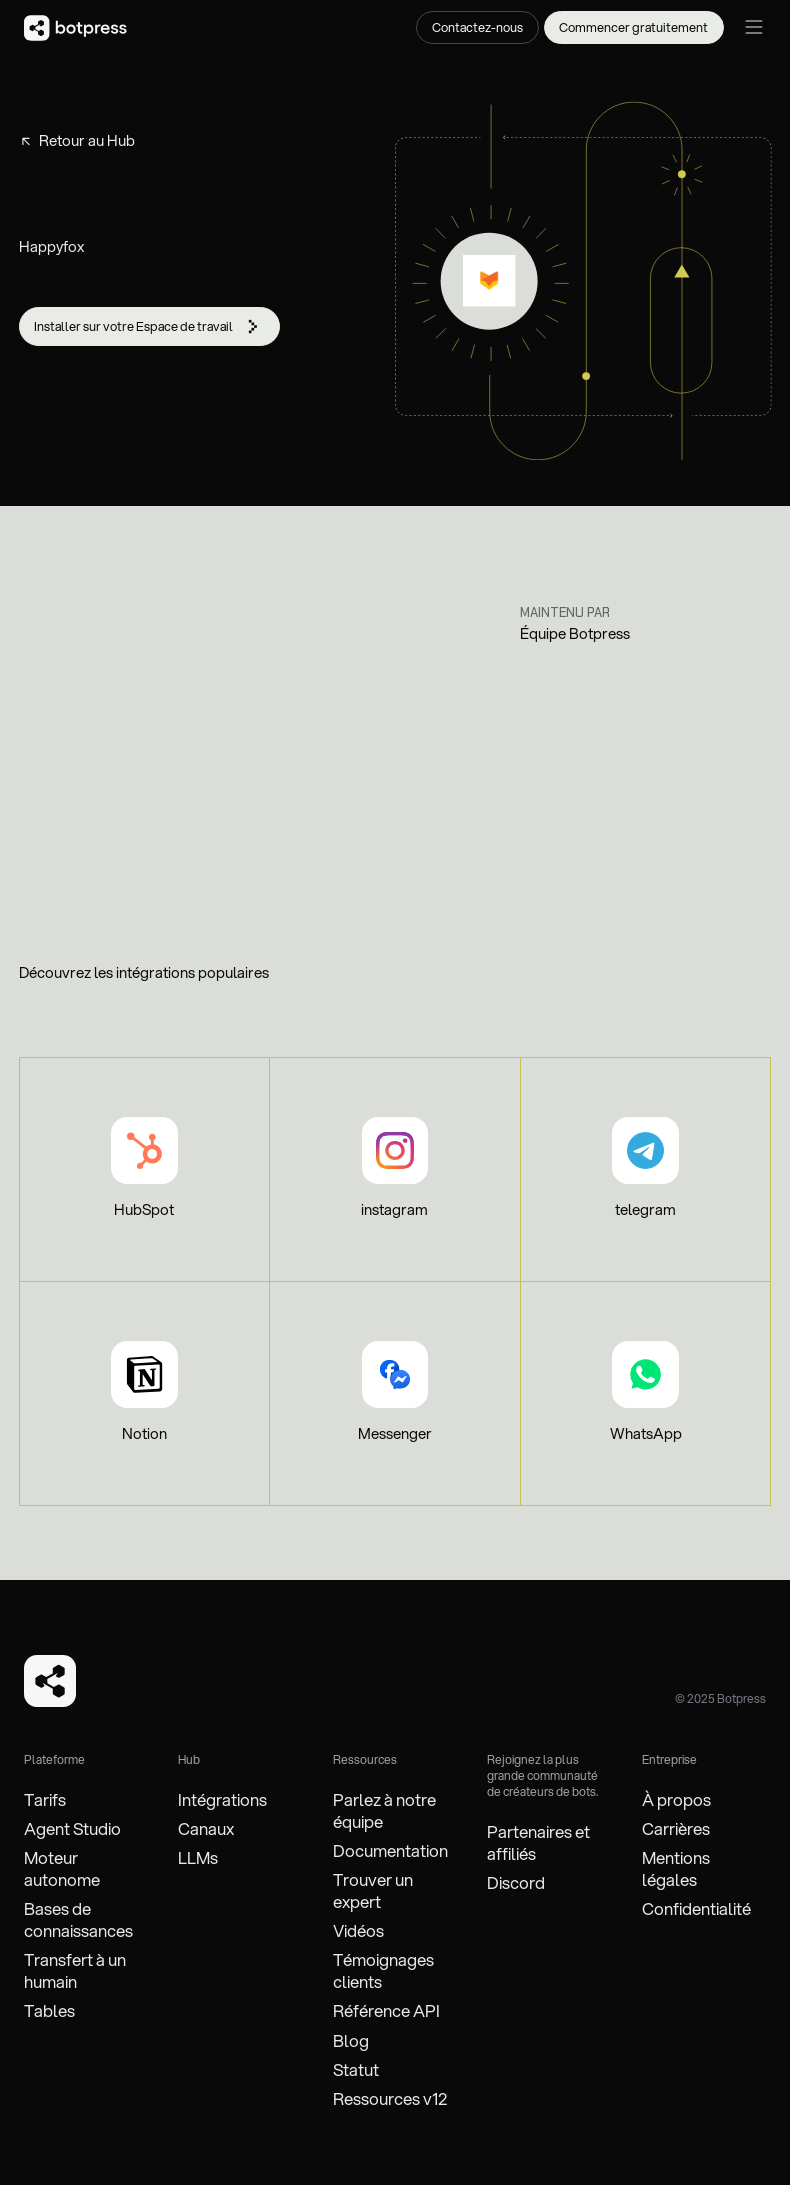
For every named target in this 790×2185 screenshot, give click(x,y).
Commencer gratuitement (633, 27)
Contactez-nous (477, 27)
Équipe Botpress (575, 634)
